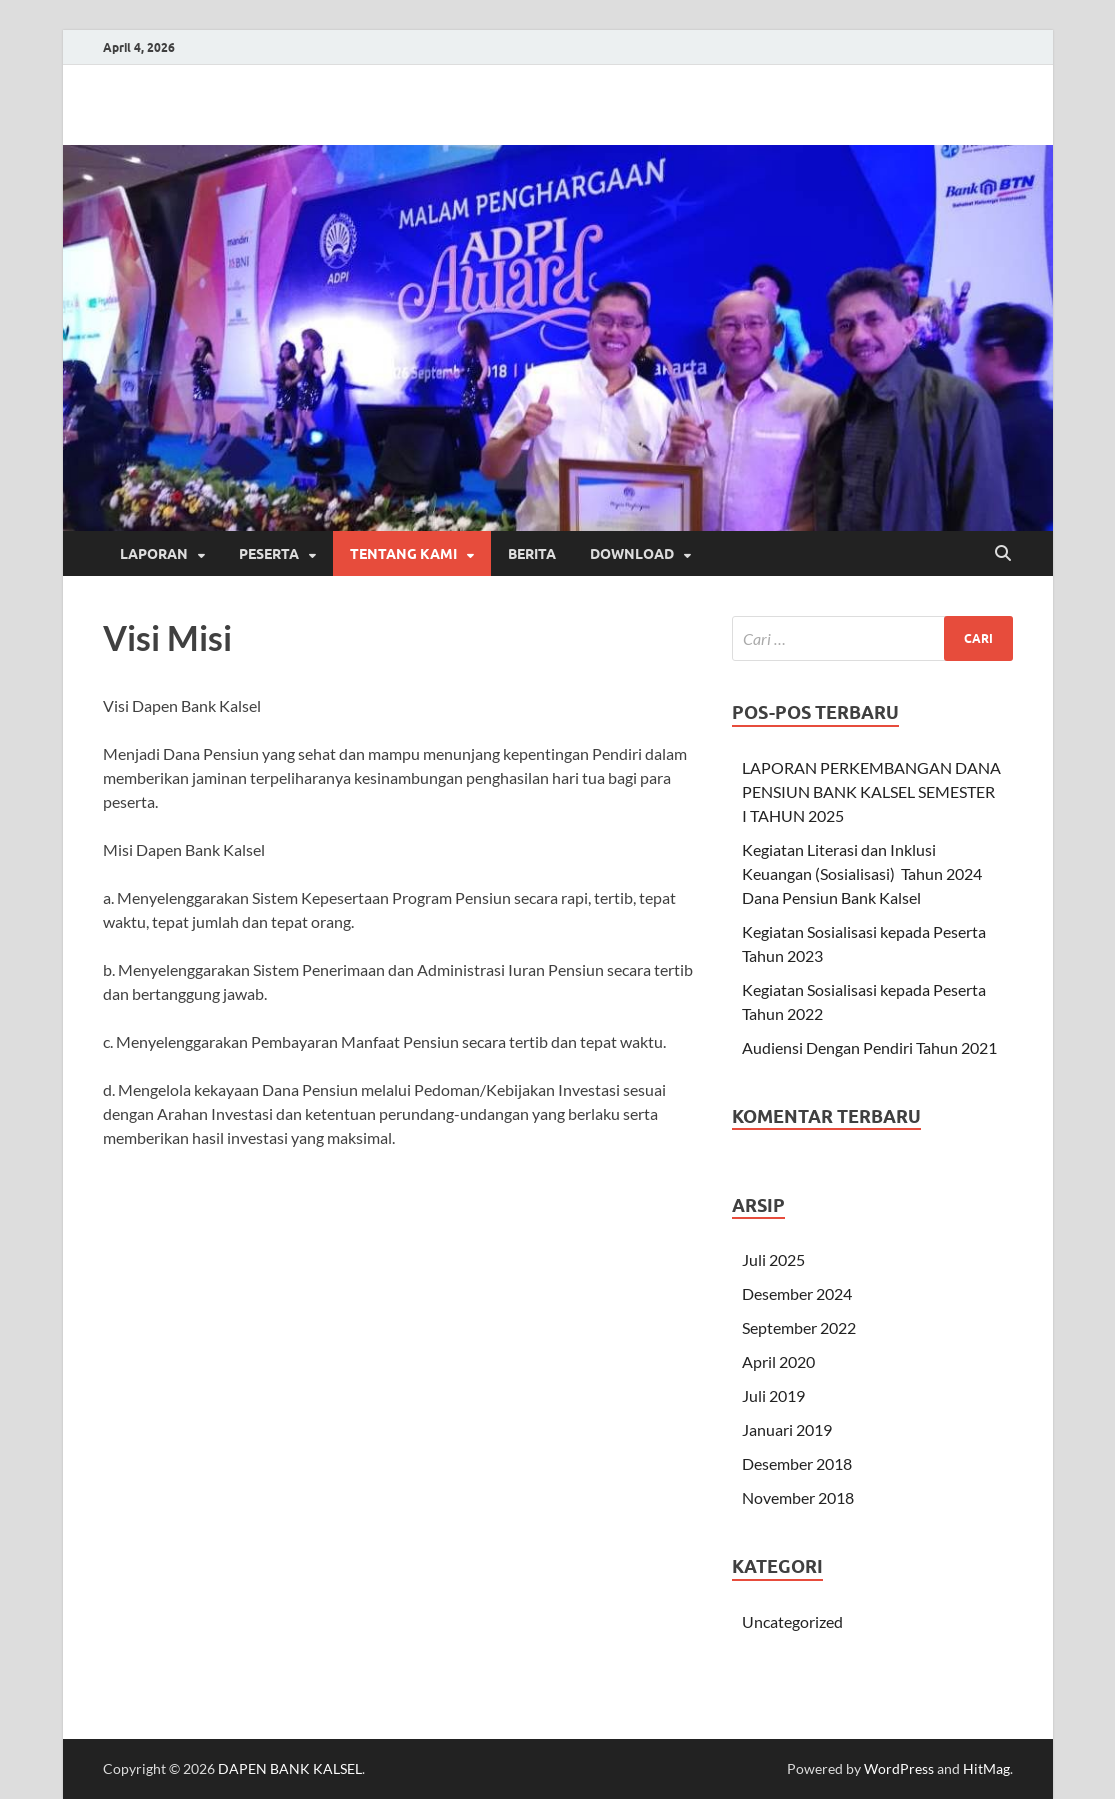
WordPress (899, 1768)
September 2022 (799, 1327)
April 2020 (778, 1361)
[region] (558, 338)
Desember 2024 (797, 1293)
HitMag (986, 1768)
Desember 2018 (797, 1463)
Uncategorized (792, 1621)
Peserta (269, 554)
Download (632, 554)
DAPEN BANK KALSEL (290, 1768)
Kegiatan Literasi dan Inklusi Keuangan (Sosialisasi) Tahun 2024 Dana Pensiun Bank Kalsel (862, 873)
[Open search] (1003, 554)
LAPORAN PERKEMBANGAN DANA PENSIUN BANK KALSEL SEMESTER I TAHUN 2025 (871, 791)
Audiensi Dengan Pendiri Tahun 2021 (869, 1047)
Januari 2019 (787, 1429)
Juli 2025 (773, 1259)
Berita (532, 554)
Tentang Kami (403, 554)
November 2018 (798, 1497)
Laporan (154, 554)
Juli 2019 (773, 1395)
